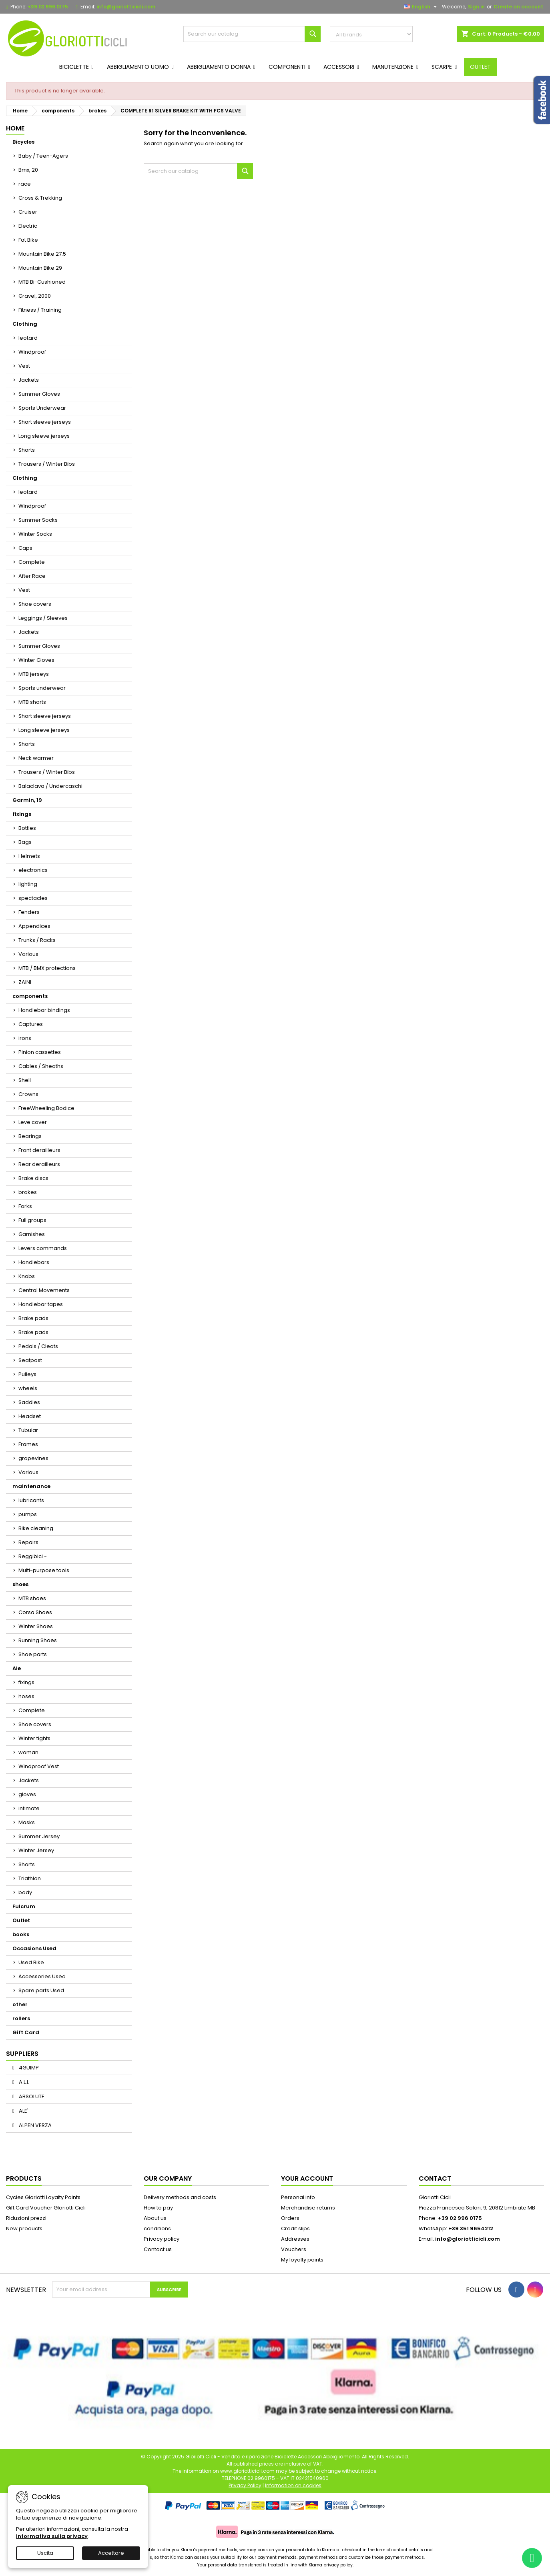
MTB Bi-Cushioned (42, 282)
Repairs (28, 1542)
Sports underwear (42, 688)
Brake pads (33, 1318)
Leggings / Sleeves (43, 618)
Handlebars (33, 1262)
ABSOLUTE (31, 2096)
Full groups (32, 1220)
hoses (26, 1696)
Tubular (28, 1430)
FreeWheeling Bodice (46, 1108)
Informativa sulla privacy (52, 2536)
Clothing (24, 324)
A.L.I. (23, 2082)
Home (15, 128)
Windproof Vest (38, 1766)
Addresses (295, 2239)
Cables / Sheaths (40, 1066)
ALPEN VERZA (35, 2125)
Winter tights (34, 1738)
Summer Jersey (39, 1836)
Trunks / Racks (37, 940)
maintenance (31, 1486)
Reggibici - (32, 1556)
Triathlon (29, 1878)
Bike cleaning (35, 1528)
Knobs (26, 1276)
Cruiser (27, 212)
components (30, 996)
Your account (307, 2178)
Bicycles (23, 142)
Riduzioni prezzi (26, 2218)
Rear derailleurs (39, 1164)
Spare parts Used (41, 1990)
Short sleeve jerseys (44, 422)
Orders (290, 2218)
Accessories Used (42, 1976)
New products (24, 2228)
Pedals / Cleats (38, 1346)
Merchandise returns (308, 2207)
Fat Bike (28, 240)
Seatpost (30, 1360)
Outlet (21, 1920)
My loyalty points (302, 2260)
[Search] (252, 34)
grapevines (33, 1458)
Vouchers (293, 2249)
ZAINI (24, 982)
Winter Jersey (36, 1850)
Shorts (26, 450)
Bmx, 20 (28, 170)
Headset (29, 1416)
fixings (21, 814)
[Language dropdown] (421, 7)
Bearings (30, 1136)
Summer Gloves (39, 394)
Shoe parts (32, 1654)
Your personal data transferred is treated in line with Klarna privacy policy (275, 2565)
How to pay (158, 2207)
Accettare (111, 2553)
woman (28, 1752)
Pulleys (27, 1374)
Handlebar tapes (40, 1304)
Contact (435, 2178)
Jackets (28, 380)
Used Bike (31, 1962)
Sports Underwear (42, 408)
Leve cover (32, 1122)
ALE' (23, 2111)
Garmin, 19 (27, 800)
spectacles (33, 898)
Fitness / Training (40, 310)
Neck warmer (36, 758)
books (20, 1934)
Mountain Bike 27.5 (42, 254)
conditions (157, 2228)
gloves (27, 1794)
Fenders (29, 912)
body (25, 1892)
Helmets (29, 856)
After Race (32, 576)
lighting (27, 884)
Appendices (34, 926)
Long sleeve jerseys (44, 436)
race (24, 184)
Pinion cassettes (39, 1052)
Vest (24, 366)
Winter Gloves (36, 660)
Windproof (32, 352)
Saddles (29, 1402)
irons (24, 1038)
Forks (25, 1206)
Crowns (28, 1094)
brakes (27, 1192)
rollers (21, 2018)
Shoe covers (34, 604)
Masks (26, 1822)
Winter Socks (35, 534)
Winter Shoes (35, 1626)
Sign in (476, 6)
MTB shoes (32, 1598)
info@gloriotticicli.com (125, 6)
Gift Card (25, 2032)
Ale (16, 1668)
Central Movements (44, 1290)
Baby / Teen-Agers (43, 156)
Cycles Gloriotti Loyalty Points (43, 2197)
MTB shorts (32, 702)
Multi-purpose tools (43, 1570)
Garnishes (31, 1234)
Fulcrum (23, 1906)
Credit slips (295, 2228)
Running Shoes (37, 1640)
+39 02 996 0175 (48, 6)
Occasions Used (34, 1948)
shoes (20, 1584)
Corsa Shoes (35, 1612)
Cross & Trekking (40, 198)
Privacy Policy (245, 2485)
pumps (27, 1514)
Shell (24, 1080)
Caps (25, 548)
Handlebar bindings (44, 1010)
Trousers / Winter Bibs (46, 464)
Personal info (298, 2197)
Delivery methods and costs (180, 2197)
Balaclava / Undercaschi (50, 786)
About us (155, 2218)
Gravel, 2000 (34, 296)
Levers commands (42, 1248)
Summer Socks (38, 520)
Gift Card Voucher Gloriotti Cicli (46, 2207)
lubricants (31, 1500)
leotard (28, 338)
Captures (30, 1024)
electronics (33, 870)
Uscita (45, 2553)
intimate (29, 1808)
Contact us (158, 2249)
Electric (27, 226)
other (20, 2004)
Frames (28, 1444)
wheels (27, 1388)
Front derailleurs (39, 1150)
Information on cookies (293, 2485)
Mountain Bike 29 (40, 268)
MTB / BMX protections (47, 968)
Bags (25, 842)
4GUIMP (28, 2067)
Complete (31, 562)
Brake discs (33, 1178)
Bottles (27, 828)
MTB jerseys (33, 674)
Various (28, 954)
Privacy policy (161, 2239)
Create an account (518, 6)
